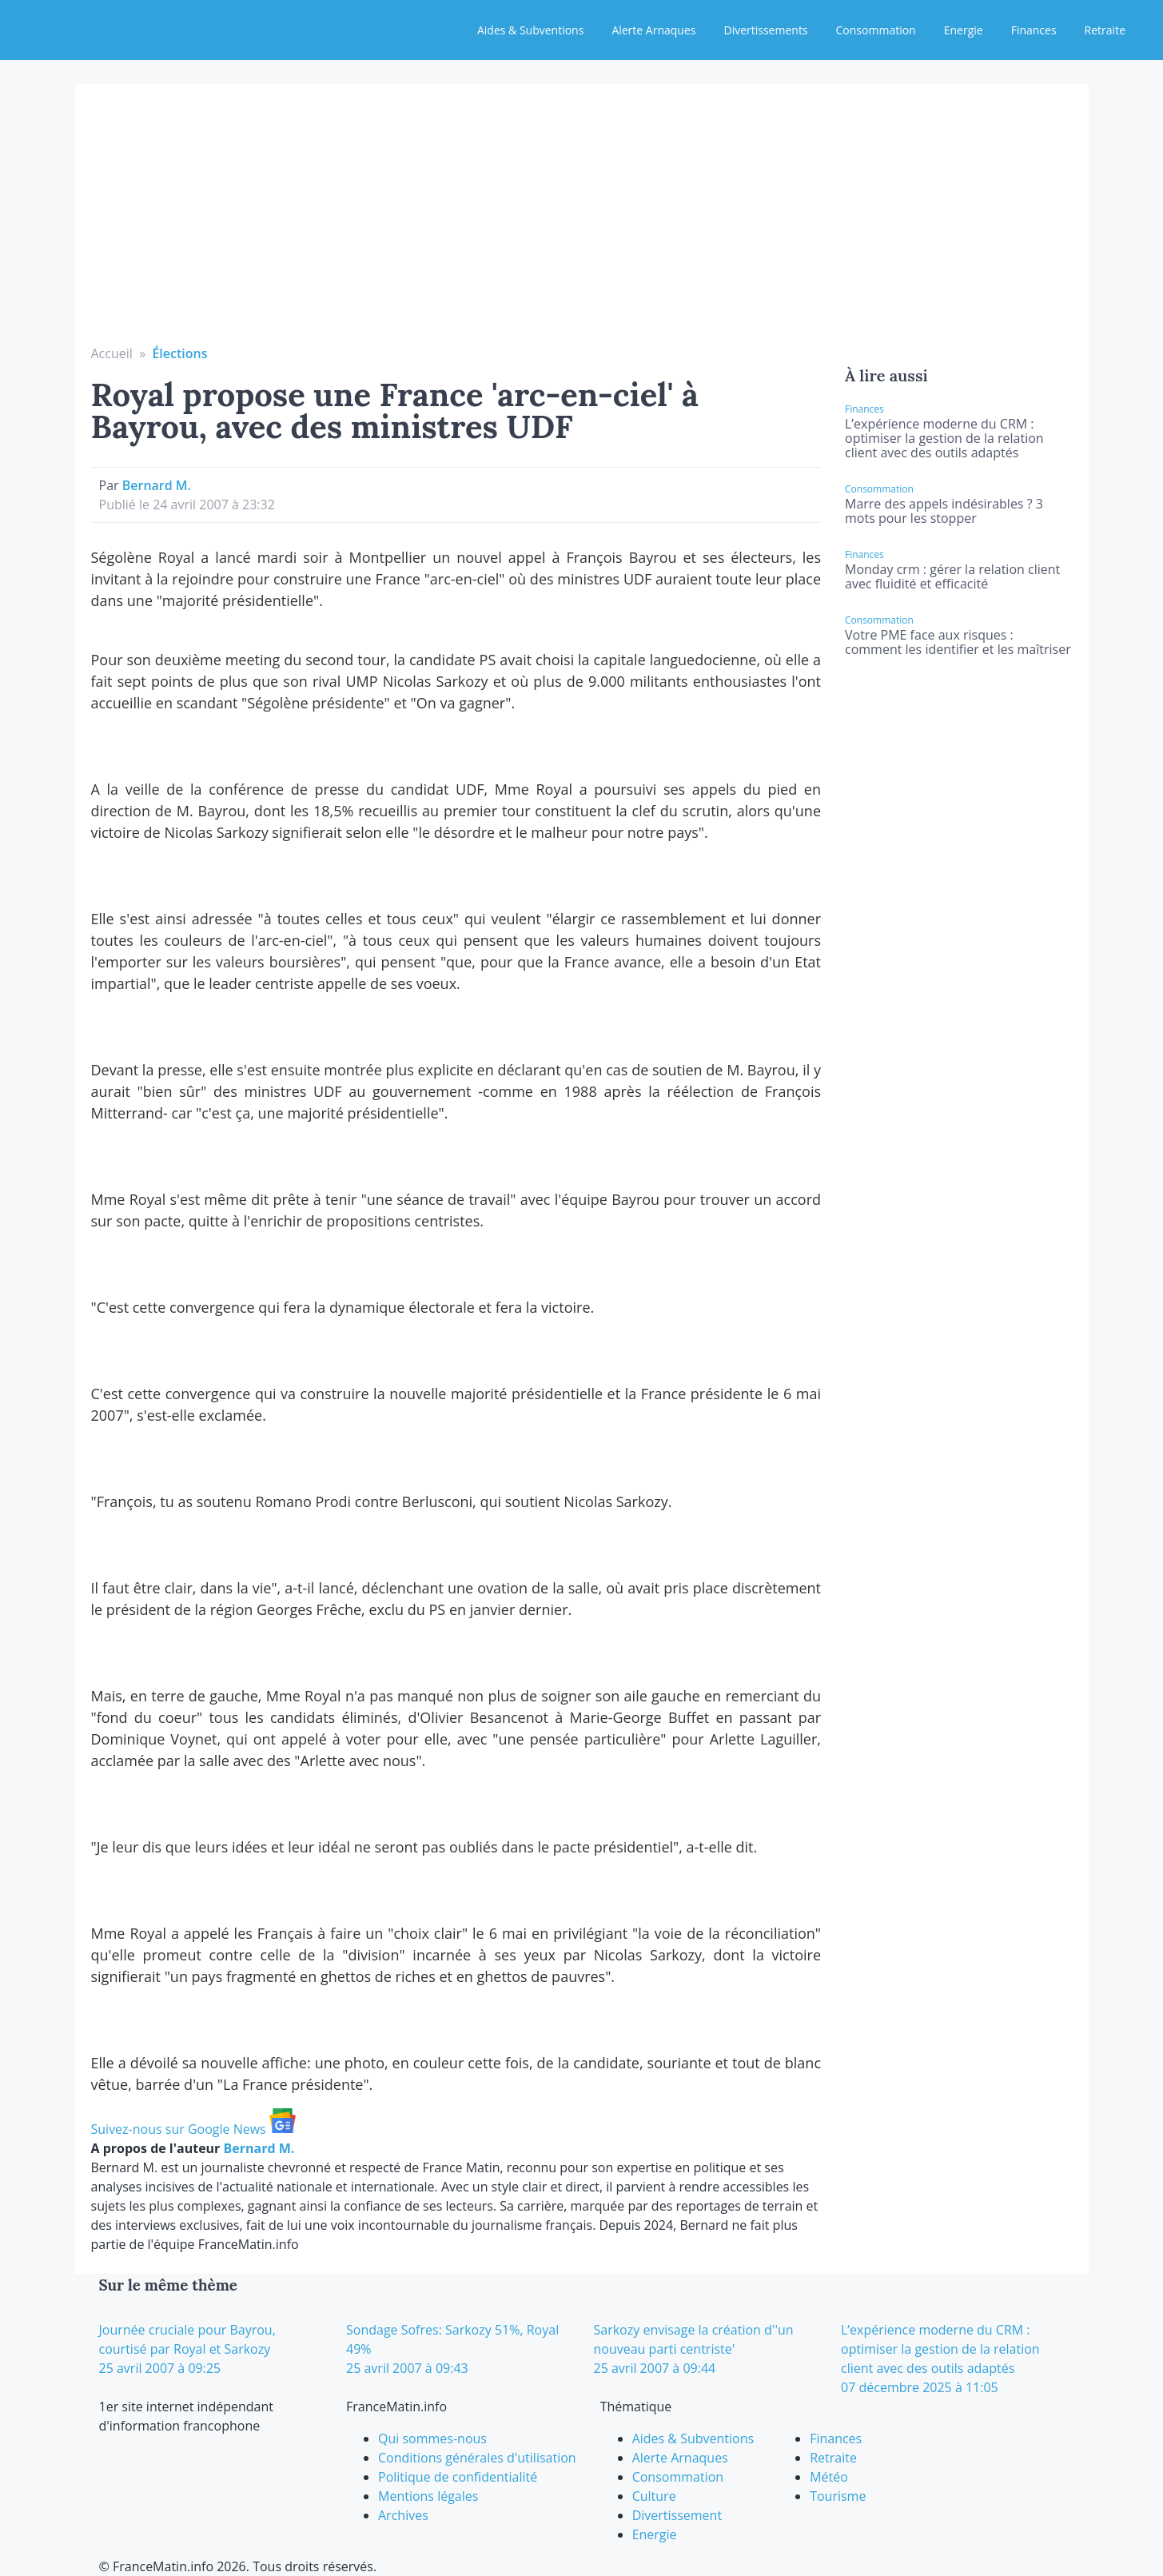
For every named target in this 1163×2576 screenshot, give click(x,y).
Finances (1034, 30)
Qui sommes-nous (432, 2438)
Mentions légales (428, 2496)
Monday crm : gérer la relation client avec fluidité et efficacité (952, 576)
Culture (654, 2496)
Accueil (112, 353)
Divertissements (765, 30)
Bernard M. (156, 485)
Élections (179, 353)
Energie (963, 30)
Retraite (1105, 30)
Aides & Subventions (530, 30)
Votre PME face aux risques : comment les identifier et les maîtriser (958, 642)
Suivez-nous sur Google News (193, 2129)
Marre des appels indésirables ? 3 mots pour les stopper (944, 511)
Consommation (876, 30)
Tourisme (838, 2496)
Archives (403, 2515)
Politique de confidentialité (457, 2477)
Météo (829, 2477)
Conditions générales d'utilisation (477, 2457)
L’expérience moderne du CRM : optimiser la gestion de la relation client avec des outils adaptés (944, 438)
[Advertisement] (581, 224)
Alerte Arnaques (653, 30)
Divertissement (677, 2515)
